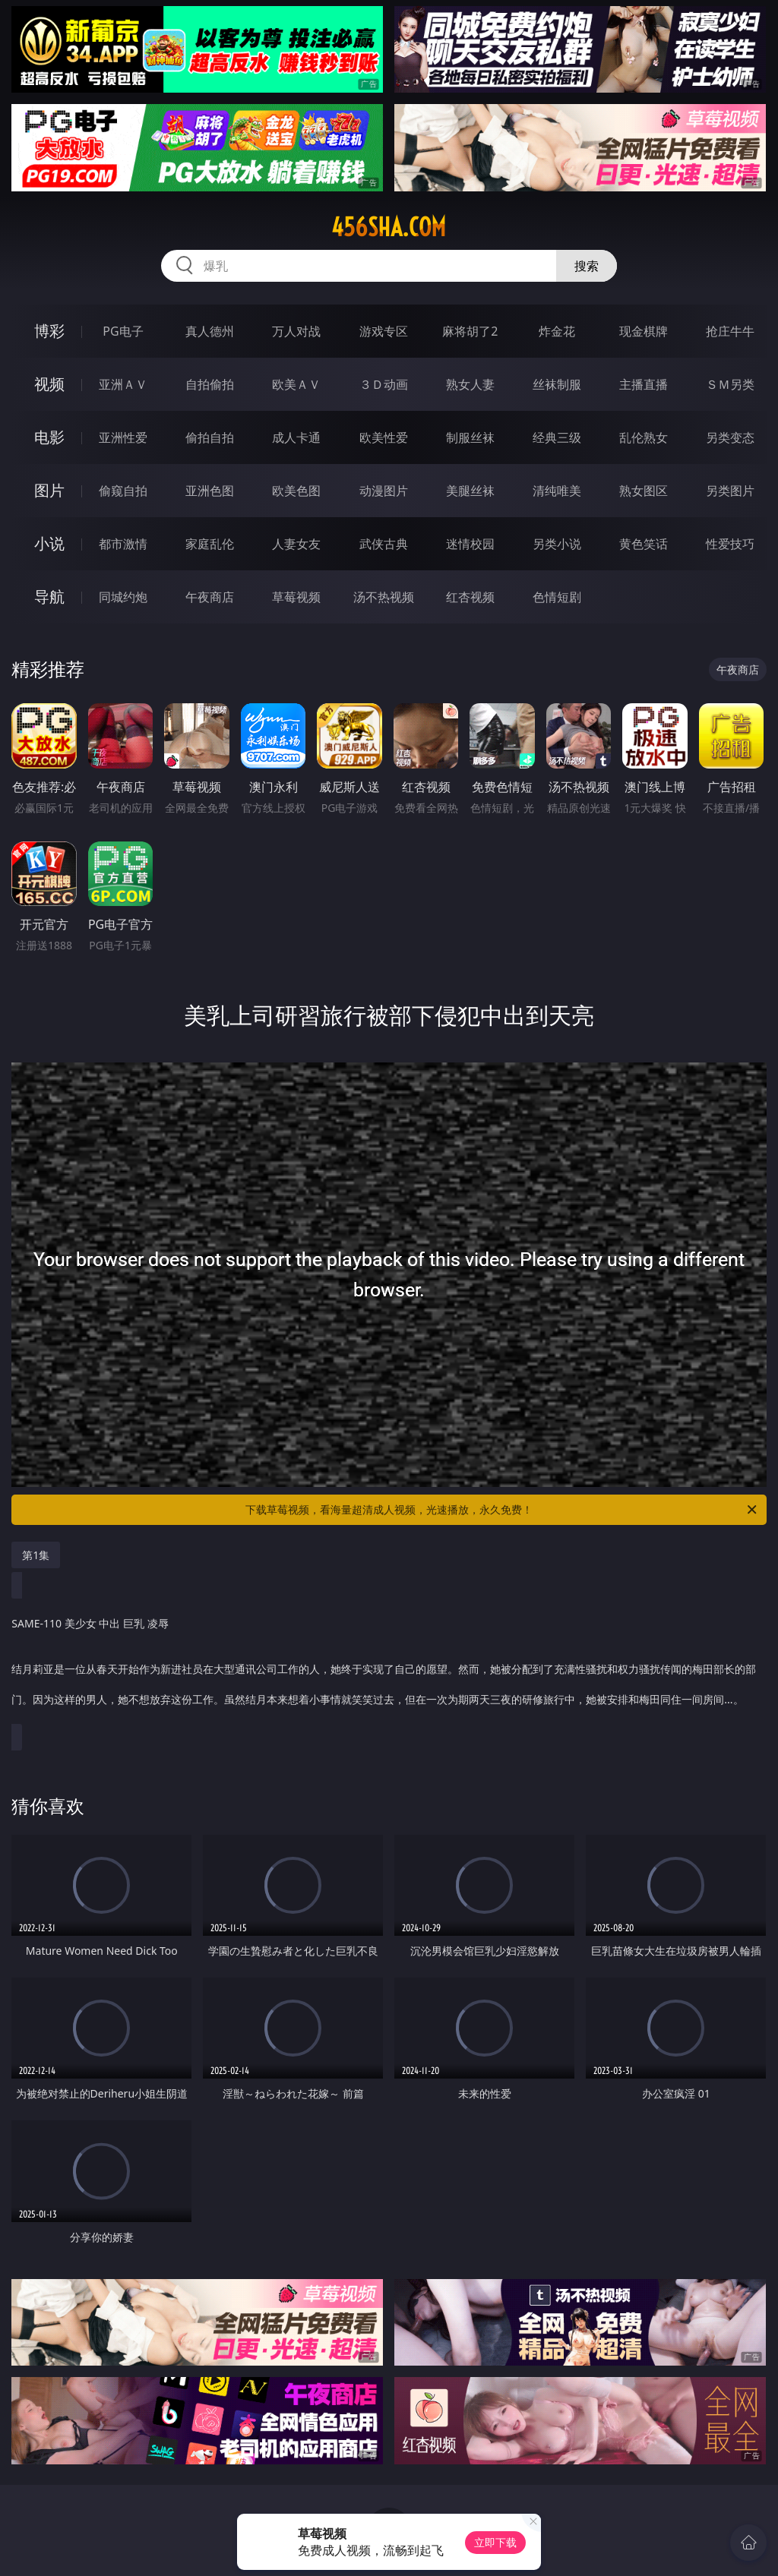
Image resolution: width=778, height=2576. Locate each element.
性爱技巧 (730, 543)
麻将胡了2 (470, 331)
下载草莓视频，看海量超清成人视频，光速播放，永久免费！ (502, 1510)
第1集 (35, 1555)
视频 (49, 384)
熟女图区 (643, 490)
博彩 (49, 330)
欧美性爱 (383, 437)
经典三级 (557, 437)
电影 (49, 437)
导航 (49, 596)
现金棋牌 (643, 331)
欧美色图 (296, 490)
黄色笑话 (643, 543)
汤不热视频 (383, 597)
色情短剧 (557, 597)
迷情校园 (470, 543)
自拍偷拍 (209, 384)
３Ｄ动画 (383, 384)
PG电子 (123, 331)
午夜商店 (209, 597)
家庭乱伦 (209, 543)
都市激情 (123, 543)
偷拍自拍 (209, 437)
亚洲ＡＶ (123, 384)
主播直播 (643, 384)
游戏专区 (383, 331)
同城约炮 (123, 597)
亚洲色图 (209, 490)
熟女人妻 (470, 384)
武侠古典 (383, 543)
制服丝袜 (470, 437)
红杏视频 (470, 597)
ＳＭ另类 (730, 384)
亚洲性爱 (123, 437)
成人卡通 (296, 437)
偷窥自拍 (123, 490)
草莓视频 (296, 597)
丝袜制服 (557, 384)
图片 (49, 490)
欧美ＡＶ (296, 384)
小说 (49, 543)
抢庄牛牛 (730, 331)
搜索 (586, 265)
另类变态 (730, 437)
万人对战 (296, 331)
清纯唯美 (557, 490)
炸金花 (557, 331)
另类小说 (557, 543)
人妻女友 (296, 543)
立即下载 (495, 2542)
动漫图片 (383, 490)
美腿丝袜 (470, 490)
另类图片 (730, 490)
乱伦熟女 (643, 437)
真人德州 (209, 331)
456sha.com (388, 227)
